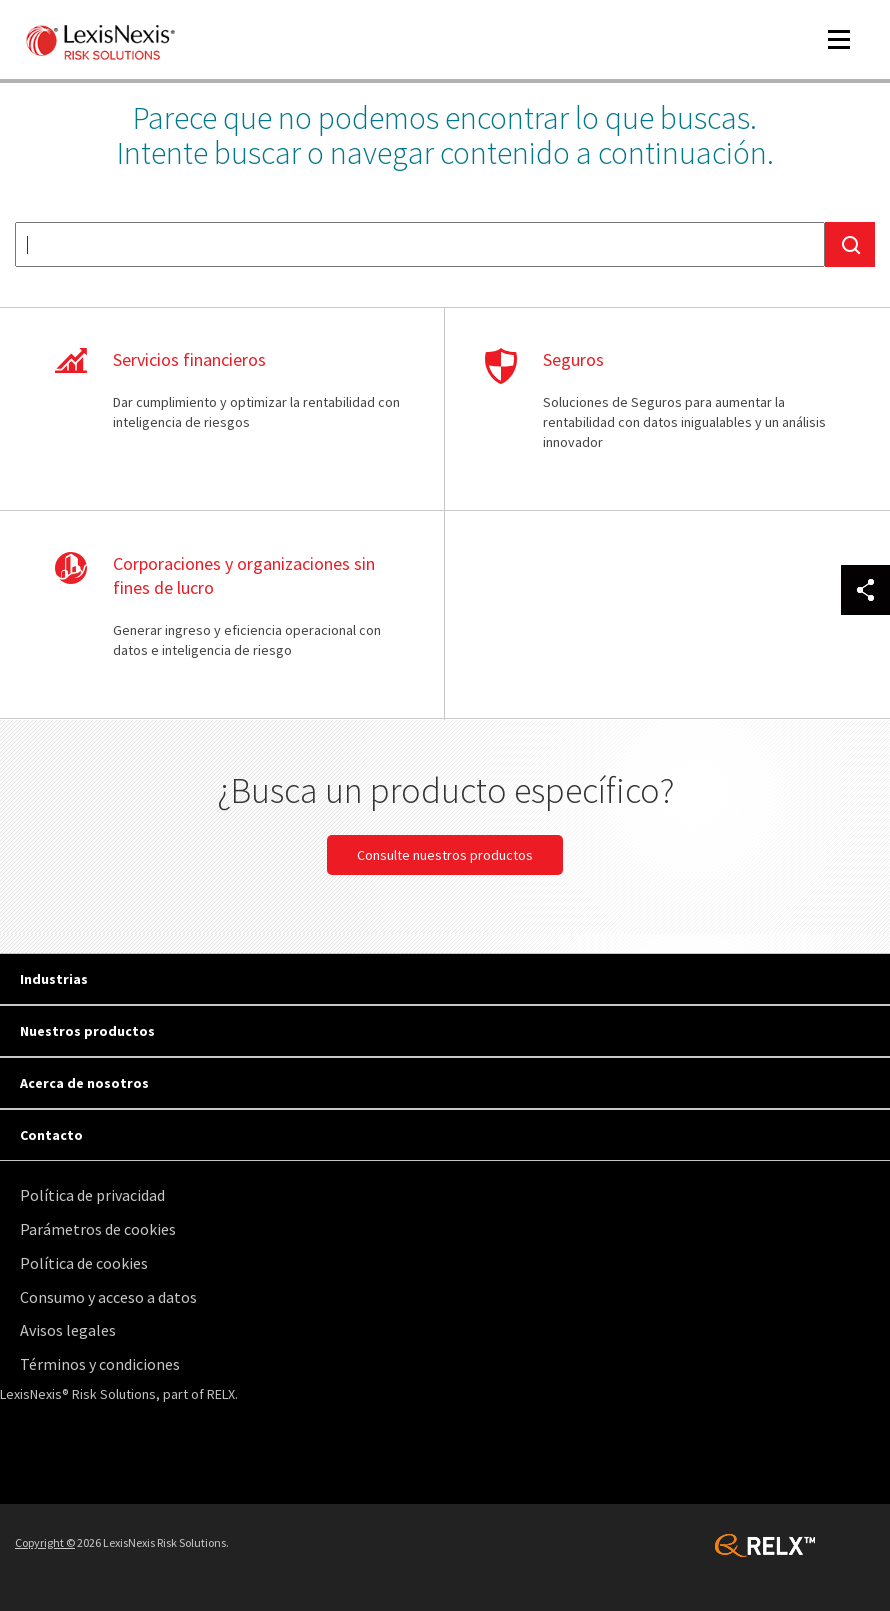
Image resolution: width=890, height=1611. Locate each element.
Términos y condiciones (100, 1364)
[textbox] (420, 244)
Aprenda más (229, 410)
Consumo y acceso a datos (108, 1297)
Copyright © (45, 1542)
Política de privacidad (92, 1195)
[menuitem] (450, 1195)
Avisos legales (68, 1330)
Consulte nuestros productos (445, 855)
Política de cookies (84, 1263)
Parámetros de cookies (98, 1229)
